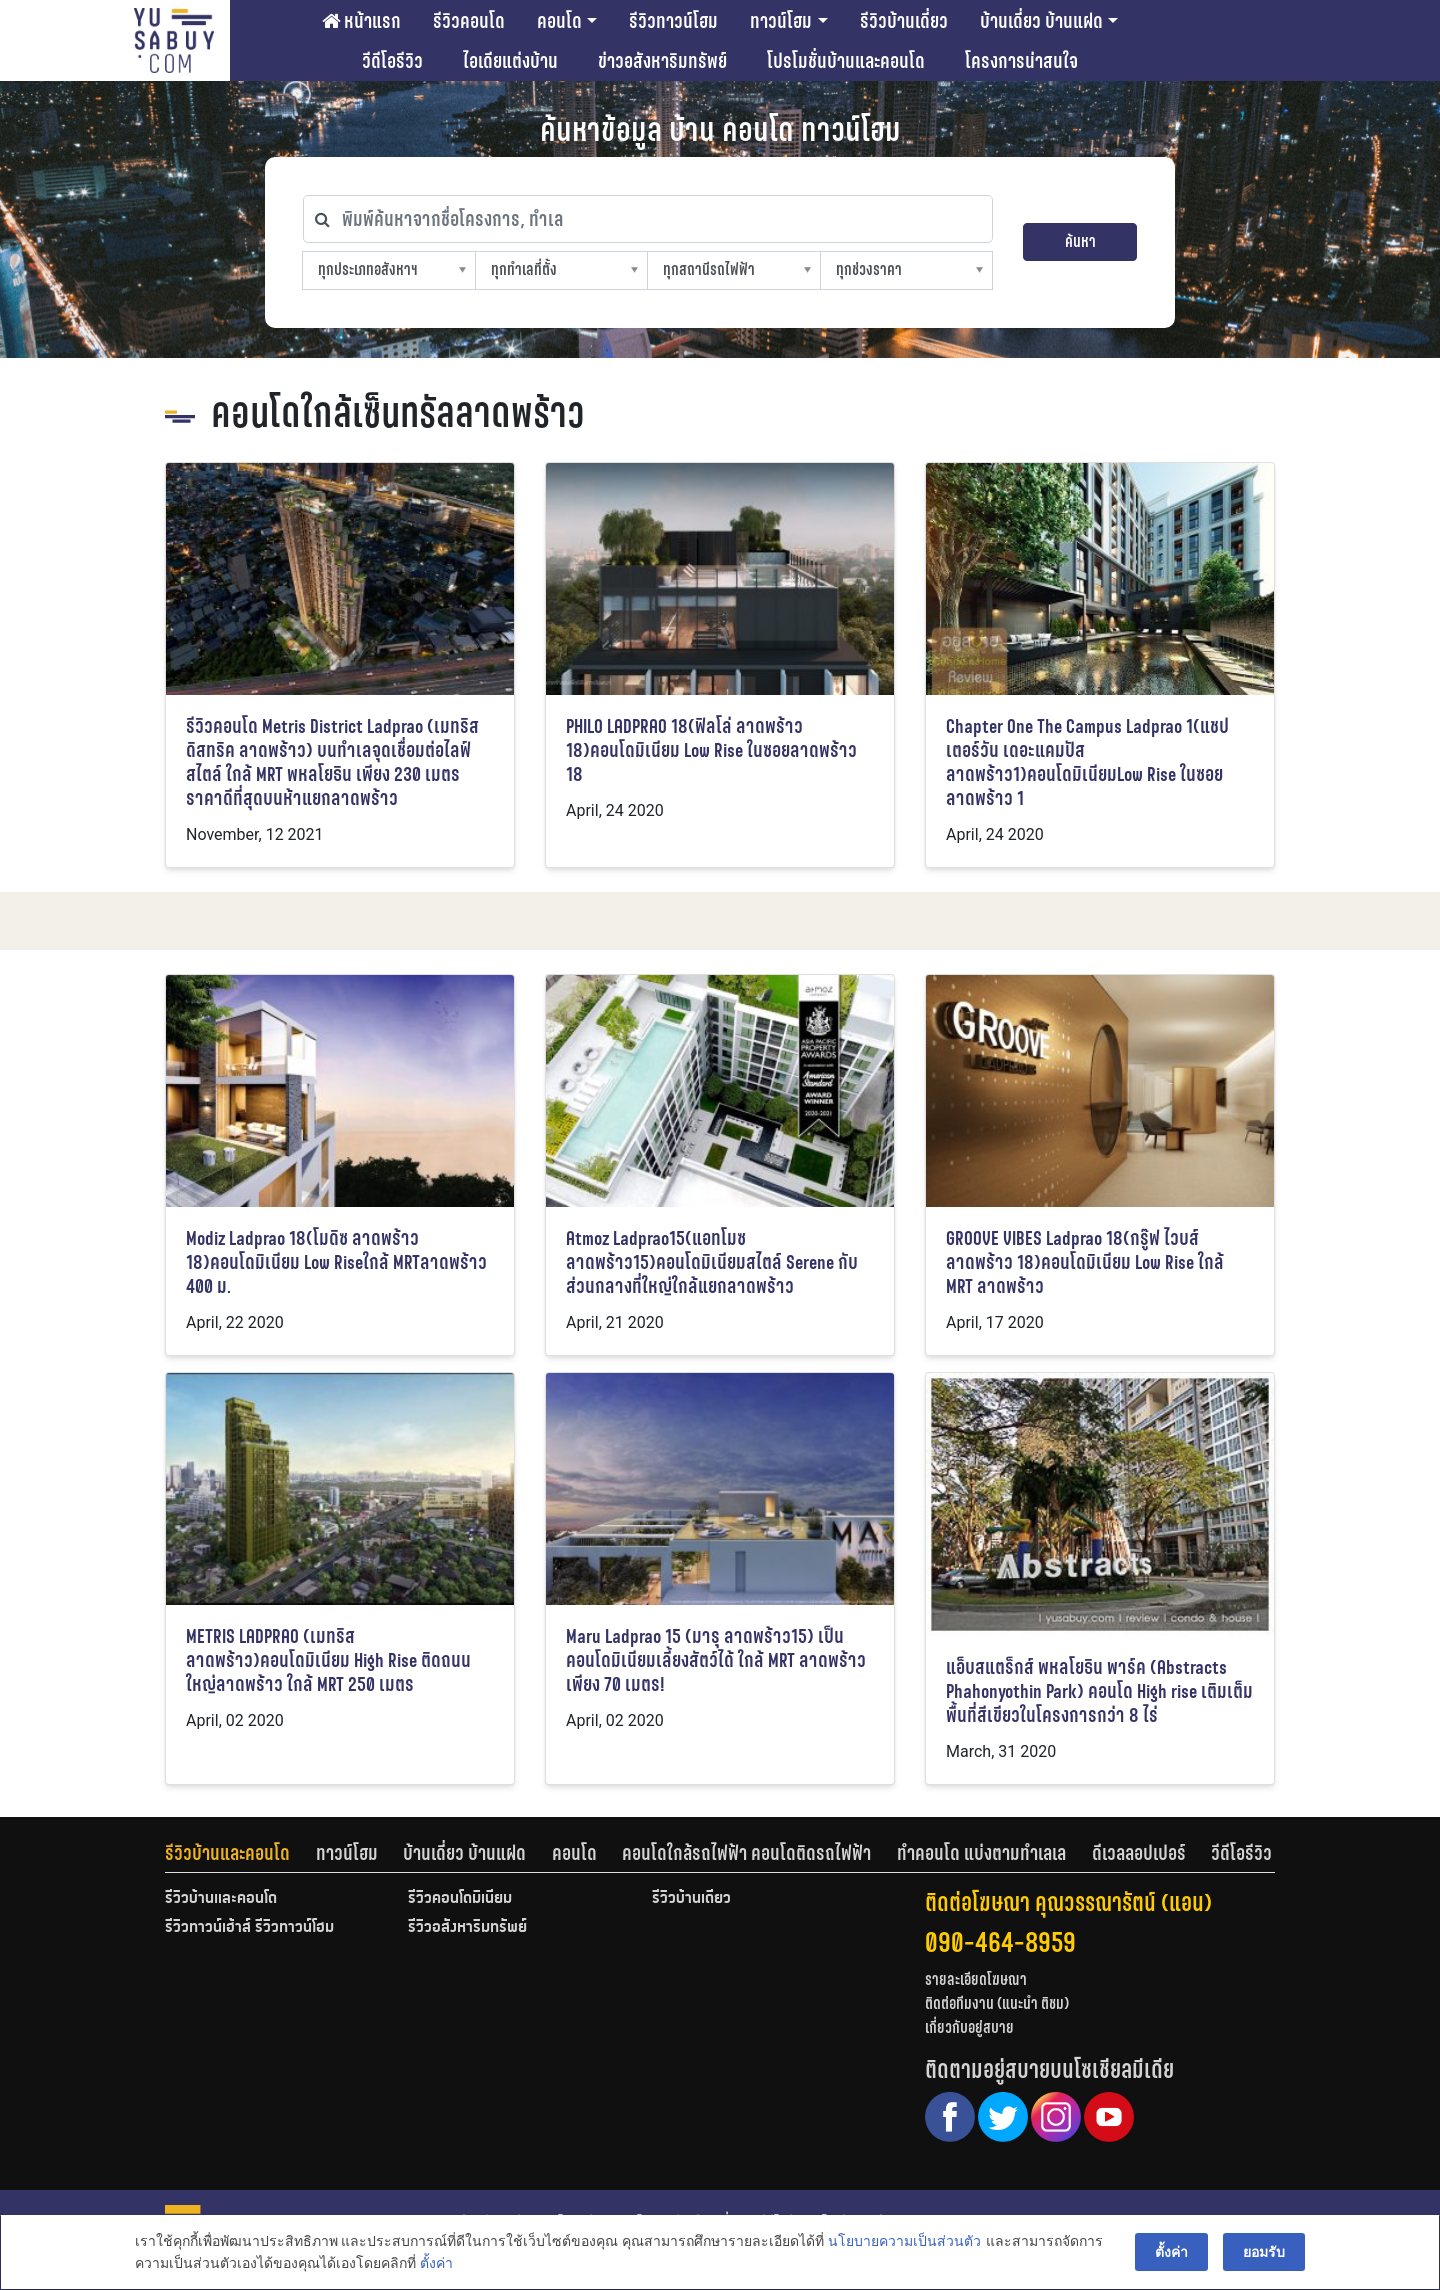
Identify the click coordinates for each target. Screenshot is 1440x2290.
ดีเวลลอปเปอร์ (1139, 1853)
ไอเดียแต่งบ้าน (510, 61)
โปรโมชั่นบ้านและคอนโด (846, 61)
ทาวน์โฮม (781, 21)
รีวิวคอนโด (469, 21)
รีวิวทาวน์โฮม (673, 21)
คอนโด (559, 21)
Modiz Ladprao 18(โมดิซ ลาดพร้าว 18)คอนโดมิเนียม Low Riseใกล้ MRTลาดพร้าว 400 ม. (336, 1262)
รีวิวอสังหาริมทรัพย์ (467, 1928)
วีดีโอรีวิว (392, 61)
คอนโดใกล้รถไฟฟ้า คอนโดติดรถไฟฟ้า (746, 1853)
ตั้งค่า (436, 2264)
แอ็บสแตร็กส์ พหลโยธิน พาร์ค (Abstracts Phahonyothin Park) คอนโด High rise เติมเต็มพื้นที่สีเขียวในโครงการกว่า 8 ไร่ (1099, 1691)
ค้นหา (1080, 241)
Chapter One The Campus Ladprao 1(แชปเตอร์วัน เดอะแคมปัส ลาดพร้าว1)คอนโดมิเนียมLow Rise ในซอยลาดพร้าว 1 (1087, 762)
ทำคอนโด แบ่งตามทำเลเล (981, 1853)
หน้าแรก (361, 21)
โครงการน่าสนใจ (1021, 61)
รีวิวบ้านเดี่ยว (904, 21)
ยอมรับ (1264, 2252)
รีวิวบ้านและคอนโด (227, 1853)
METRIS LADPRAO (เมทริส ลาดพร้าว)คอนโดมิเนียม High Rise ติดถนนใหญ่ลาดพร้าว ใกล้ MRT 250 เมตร (328, 1660)
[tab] (240, 1853)
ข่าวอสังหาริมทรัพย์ (662, 61)
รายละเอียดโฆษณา (976, 1979)
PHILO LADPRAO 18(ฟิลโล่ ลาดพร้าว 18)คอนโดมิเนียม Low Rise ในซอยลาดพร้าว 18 (711, 750)
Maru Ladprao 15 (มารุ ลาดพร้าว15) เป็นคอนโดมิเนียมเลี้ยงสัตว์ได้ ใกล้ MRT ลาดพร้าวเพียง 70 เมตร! (716, 1660)
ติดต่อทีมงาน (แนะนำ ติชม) (997, 2003)
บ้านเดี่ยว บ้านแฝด (1041, 21)
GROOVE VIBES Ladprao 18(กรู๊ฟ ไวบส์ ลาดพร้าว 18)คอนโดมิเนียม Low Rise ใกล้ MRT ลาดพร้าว (1085, 1262)
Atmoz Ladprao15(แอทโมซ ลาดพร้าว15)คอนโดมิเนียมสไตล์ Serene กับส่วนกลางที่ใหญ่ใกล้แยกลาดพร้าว (712, 1262)
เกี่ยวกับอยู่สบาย (969, 2027)
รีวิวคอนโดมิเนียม (460, 1899)
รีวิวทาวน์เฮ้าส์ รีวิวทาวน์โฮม (249, 1928)
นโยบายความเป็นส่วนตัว (904, 2241)
